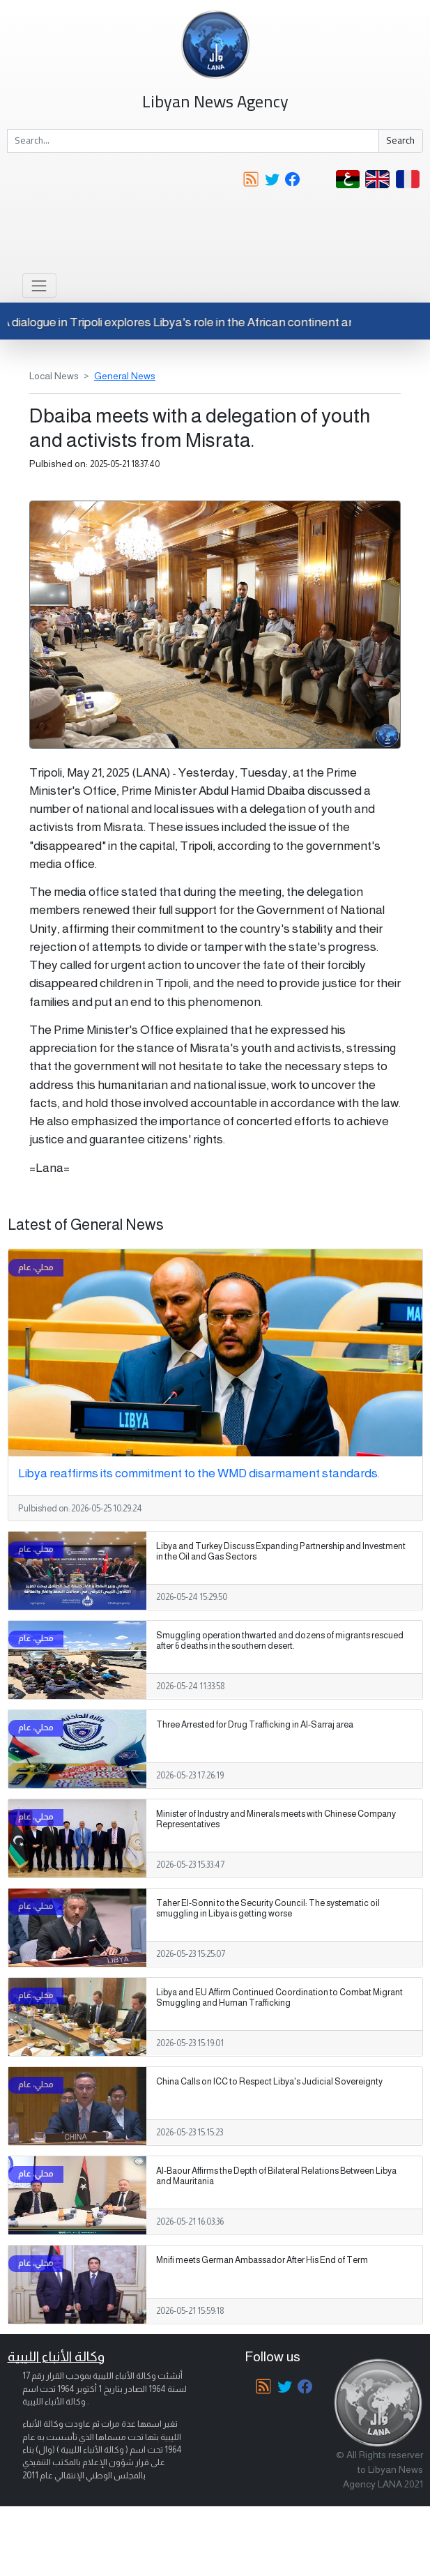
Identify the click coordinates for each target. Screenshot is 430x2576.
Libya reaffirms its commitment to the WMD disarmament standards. (199, 1473)
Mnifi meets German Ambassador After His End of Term (262, 2260)
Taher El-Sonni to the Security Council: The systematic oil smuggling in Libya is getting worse (268, 1908)
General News (124, 375)
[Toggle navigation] (39, 285)
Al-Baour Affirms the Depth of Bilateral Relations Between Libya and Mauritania (276, 2176)
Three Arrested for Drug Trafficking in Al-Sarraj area (254, 1725)
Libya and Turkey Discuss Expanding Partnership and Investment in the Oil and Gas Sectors (281, 1551)
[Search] (193, 141)
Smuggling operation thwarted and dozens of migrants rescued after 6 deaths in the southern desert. (280, 1641)
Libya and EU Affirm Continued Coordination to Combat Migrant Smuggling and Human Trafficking (279, 1998)
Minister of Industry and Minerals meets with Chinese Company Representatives (276, 1819)
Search (400, 140)
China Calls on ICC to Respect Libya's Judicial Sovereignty (269, 2082)
